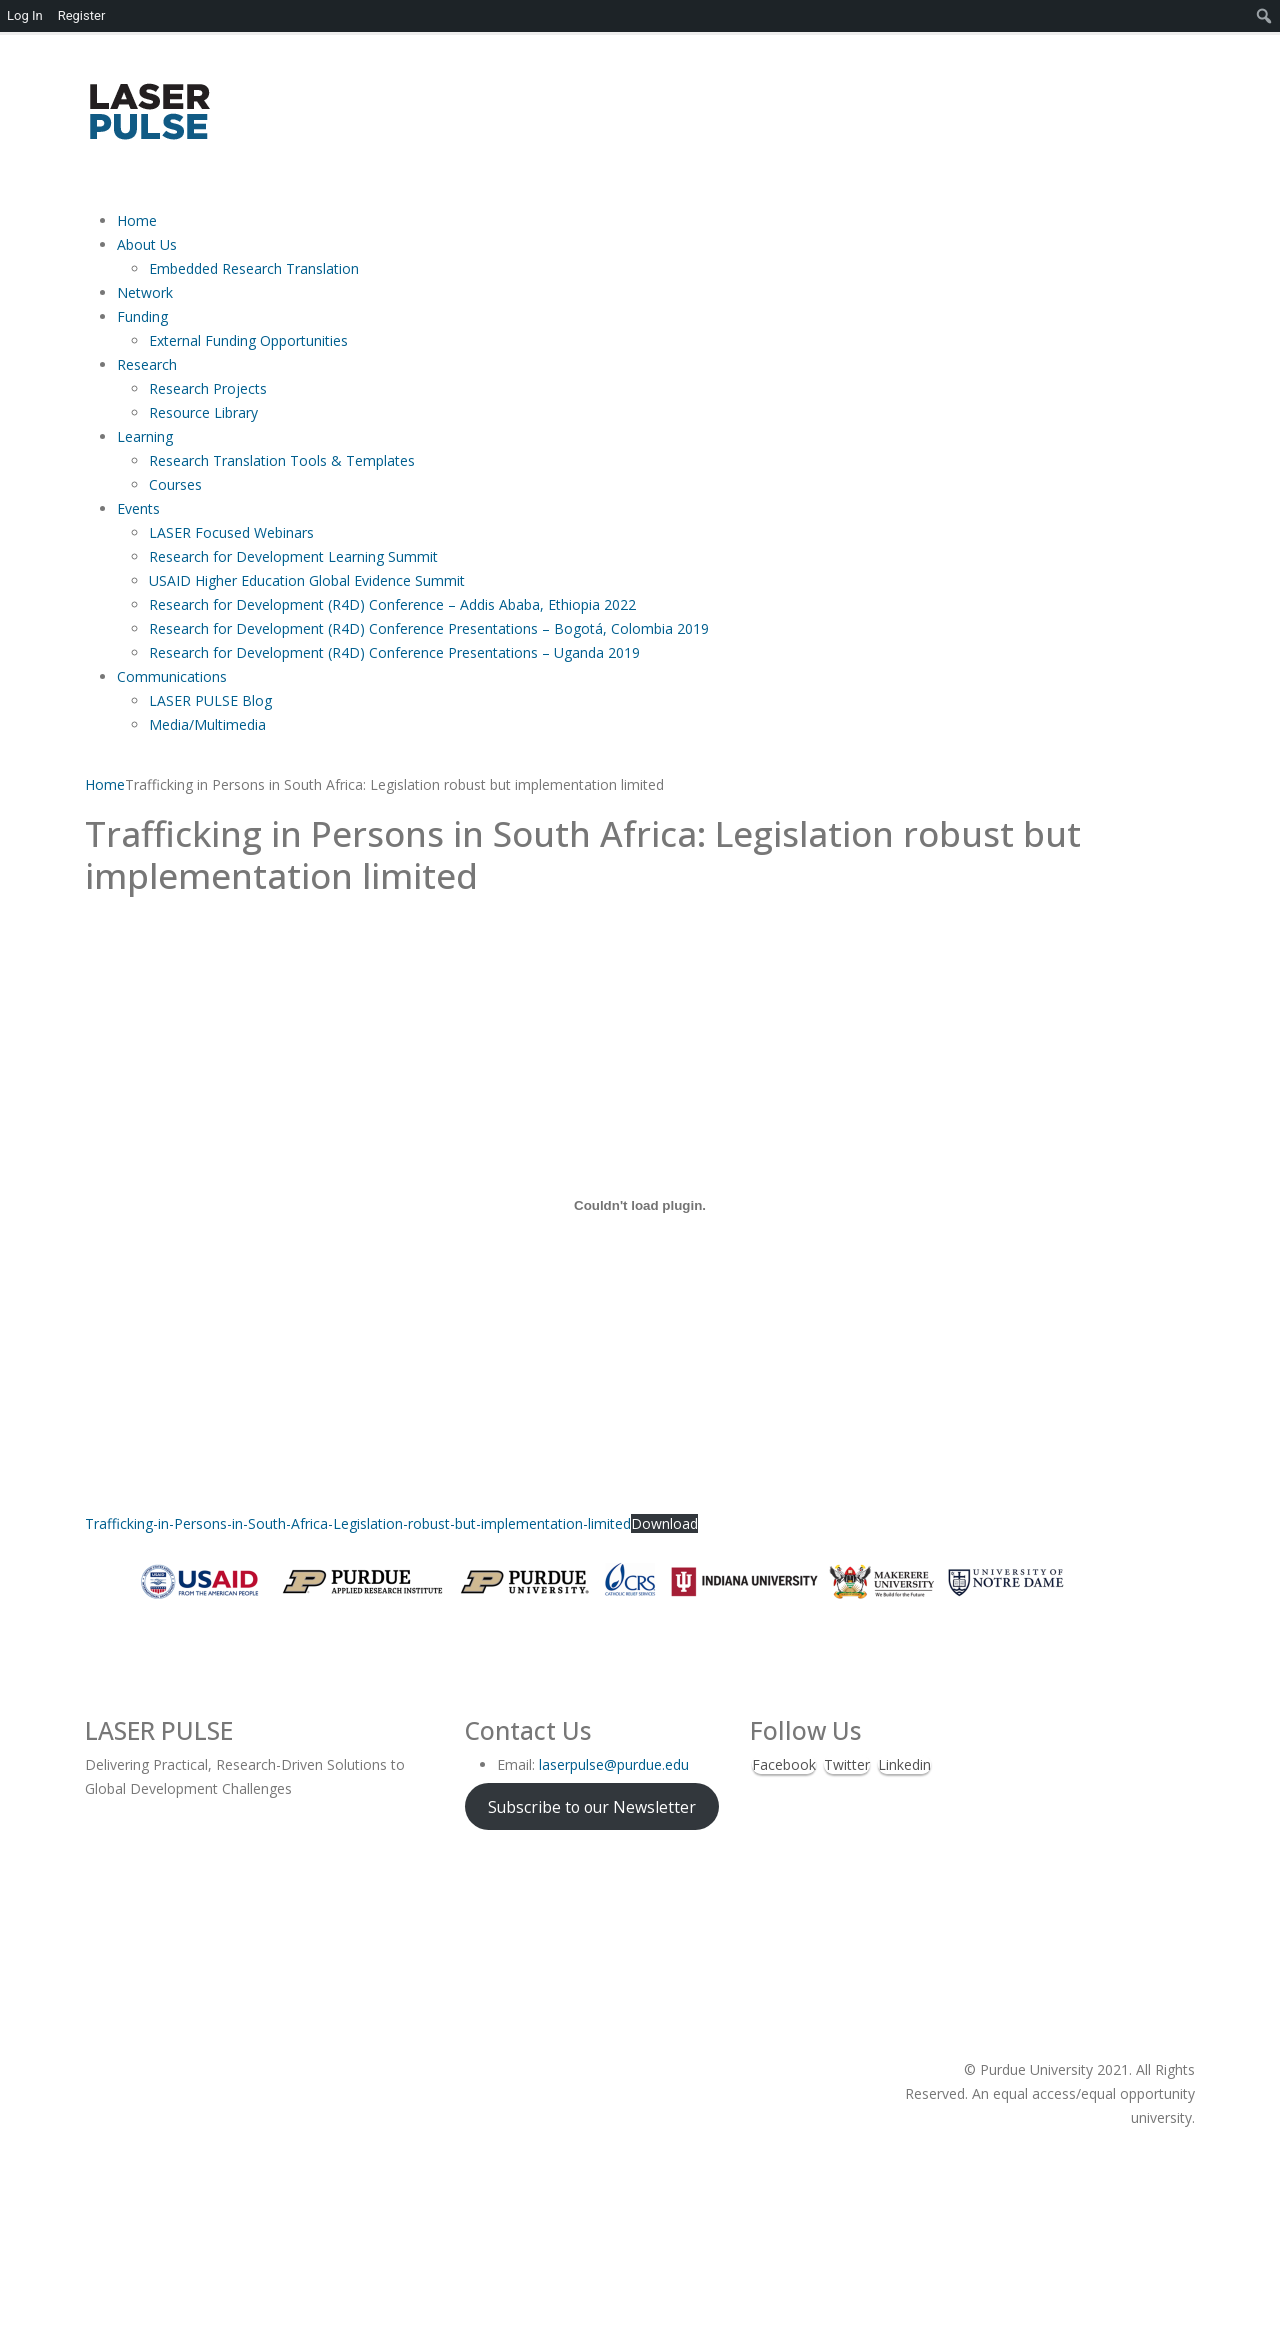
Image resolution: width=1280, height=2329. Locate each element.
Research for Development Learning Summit (293, 556)
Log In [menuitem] (25, 15)
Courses (175, 484)
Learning (145, 436)
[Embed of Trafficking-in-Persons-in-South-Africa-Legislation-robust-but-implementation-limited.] (640, 1205)
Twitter (847, 1764)
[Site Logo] (148, 110)
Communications (172, 676)
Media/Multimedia (207, 724)
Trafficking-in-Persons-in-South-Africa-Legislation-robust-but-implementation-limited (358, 1523)
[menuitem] (1264, 16)
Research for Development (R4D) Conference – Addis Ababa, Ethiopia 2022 (394, 604)
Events (138, 508)
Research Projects (208, 388)
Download (664, 1523)
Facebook (784, 1764)
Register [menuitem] (82, 15)
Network (145, 292)
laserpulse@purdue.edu (614, 1764)
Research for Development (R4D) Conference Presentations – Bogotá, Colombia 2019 (429, 628)
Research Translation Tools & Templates (282, 460)
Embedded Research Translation (254, 268)
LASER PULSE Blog (210, 700)
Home (137, 220)
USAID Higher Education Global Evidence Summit (307, 580)
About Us (147, 244)
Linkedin (904, 1764)
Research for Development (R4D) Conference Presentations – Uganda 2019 (394, 652)
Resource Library (203, 412)
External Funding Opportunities (248, 340)
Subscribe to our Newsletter (592, 1806)
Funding (142, 316)
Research (147, 364)
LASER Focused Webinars (231, 532)
